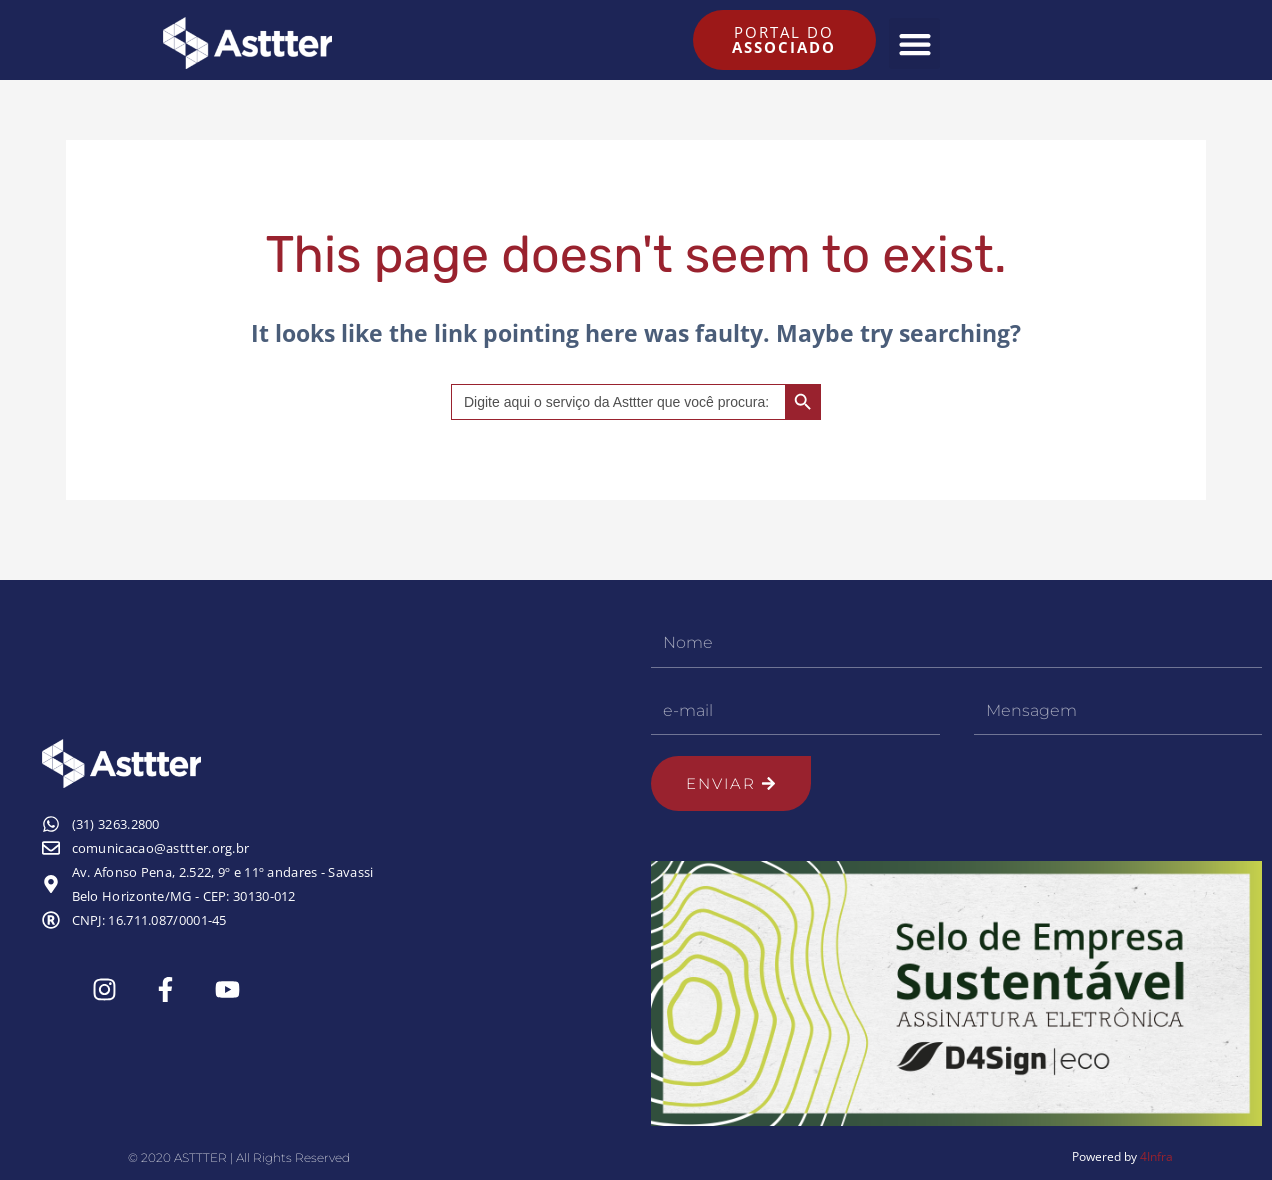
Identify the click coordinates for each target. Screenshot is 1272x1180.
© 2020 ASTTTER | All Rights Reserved (239, 1157)
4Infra (1156, 1156)
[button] (914, 43)
